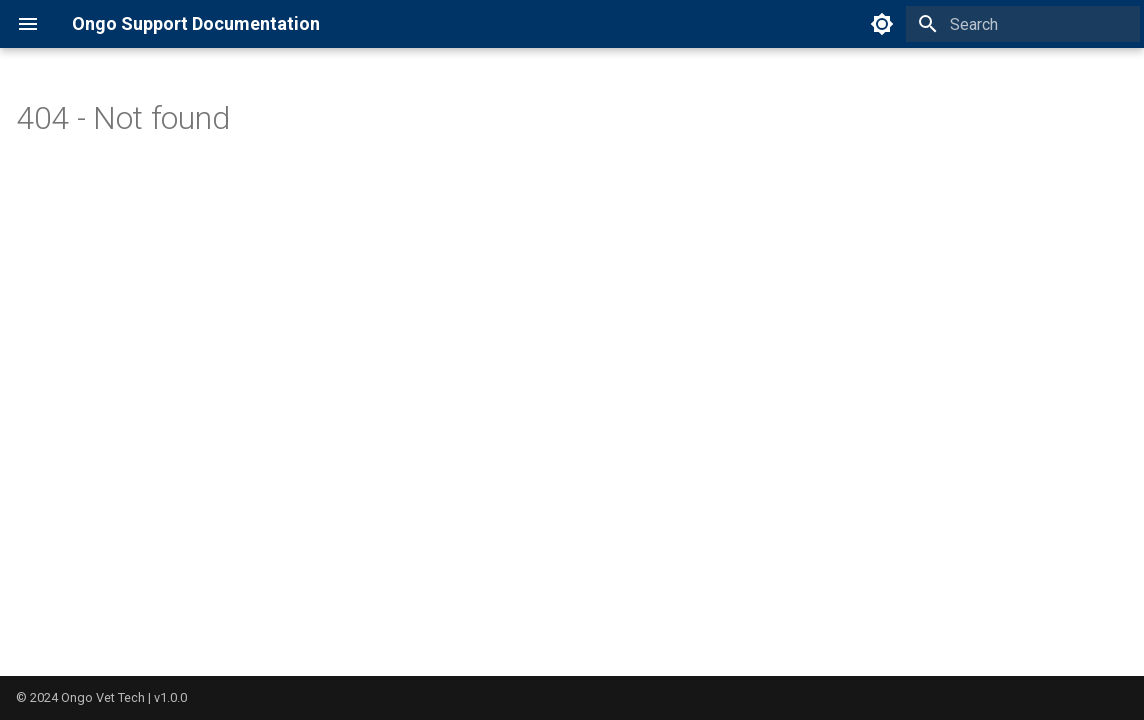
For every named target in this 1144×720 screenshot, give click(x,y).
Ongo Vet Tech (103, 697)
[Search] (1023, 24)
